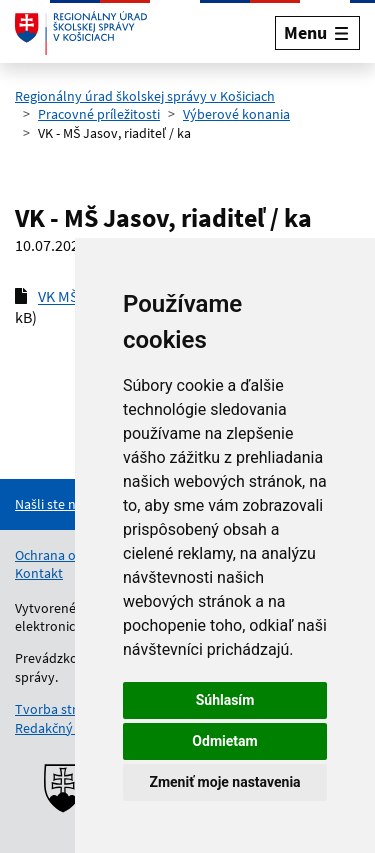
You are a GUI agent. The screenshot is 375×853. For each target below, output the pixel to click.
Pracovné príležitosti (99, 114)
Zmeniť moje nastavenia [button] (224, 782)
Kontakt (39, 573)
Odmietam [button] (224, 741)
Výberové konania (236, 114)
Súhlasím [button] (225, 700)
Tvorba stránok (61, 709)
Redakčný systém (67, 728)
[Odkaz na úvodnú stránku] (81, 33)
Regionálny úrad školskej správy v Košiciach (145, 96)
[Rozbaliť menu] (317, 32)
